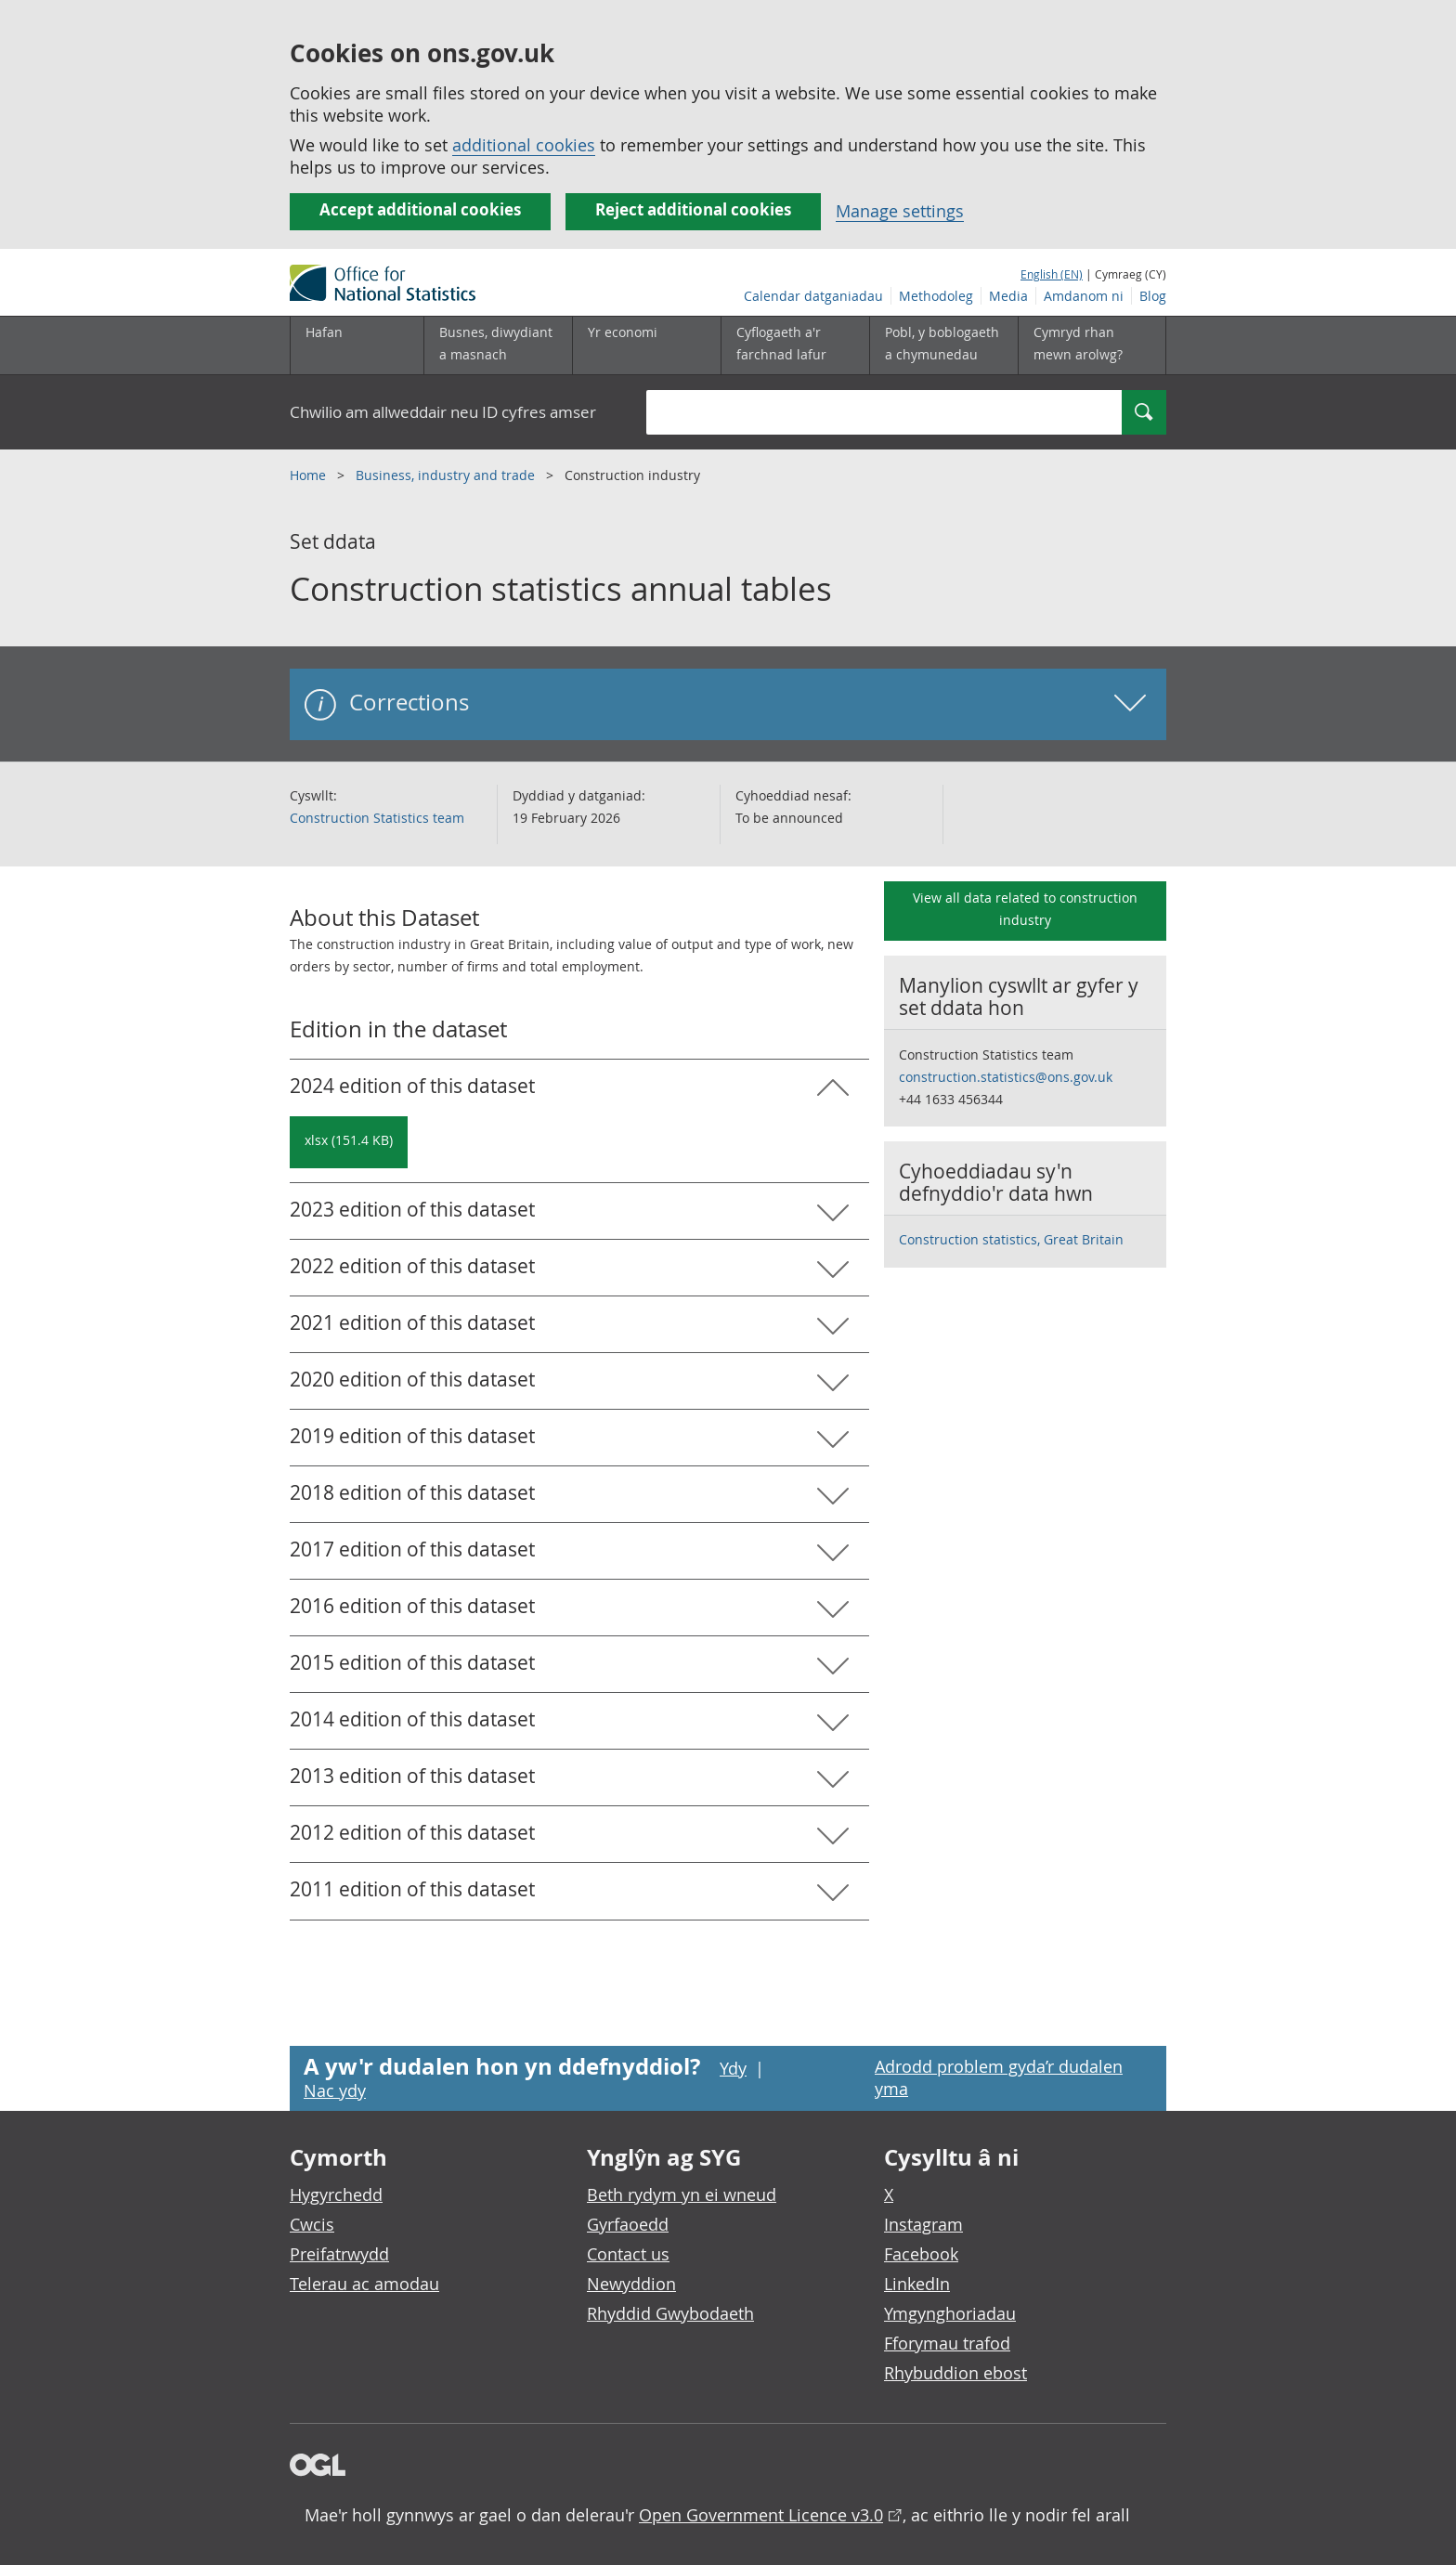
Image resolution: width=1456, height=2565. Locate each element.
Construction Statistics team (377, 818)
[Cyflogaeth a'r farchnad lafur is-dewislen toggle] (795, 345)
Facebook (921, 2254)
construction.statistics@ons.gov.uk (1005, 1077)
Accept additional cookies (420, 209)
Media (1008, 296)
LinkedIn (917, 2283)
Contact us (628, 2254)
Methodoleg (936, 296)
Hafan (324, 332)
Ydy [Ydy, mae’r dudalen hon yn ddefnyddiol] (733, 2068)
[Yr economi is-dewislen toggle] (646, 345)
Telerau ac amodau (364, 2283)
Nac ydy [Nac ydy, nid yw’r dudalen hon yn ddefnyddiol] (335, 2090)
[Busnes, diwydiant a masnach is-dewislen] (497, 345)
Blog (1152, 296)
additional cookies (523, 145)
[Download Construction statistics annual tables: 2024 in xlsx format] (349, 1142)
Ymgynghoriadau (950, 2313)
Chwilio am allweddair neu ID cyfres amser (443, 412)
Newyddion (631, 2283)
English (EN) (1051, 274)
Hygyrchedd (336, 2194)
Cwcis (312, 2224)
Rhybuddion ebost (955, 2373)
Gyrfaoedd (628, 2224)
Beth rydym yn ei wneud (681, 2194)
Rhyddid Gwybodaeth (670, 2313)
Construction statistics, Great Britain (1011, 1239)
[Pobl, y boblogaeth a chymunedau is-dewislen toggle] (943, 345)
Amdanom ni (1084, 296)
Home (310, 475)
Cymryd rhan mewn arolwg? (1078, 343)
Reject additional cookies (693, 209)
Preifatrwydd (339, 2254)
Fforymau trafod (947, 2343)
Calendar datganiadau (813, 296)
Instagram (923, 2224)
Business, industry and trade (447, 475)
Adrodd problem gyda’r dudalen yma (999, 2077)
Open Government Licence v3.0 (761, 2515)
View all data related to (1025, 909)
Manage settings (900, 211)
